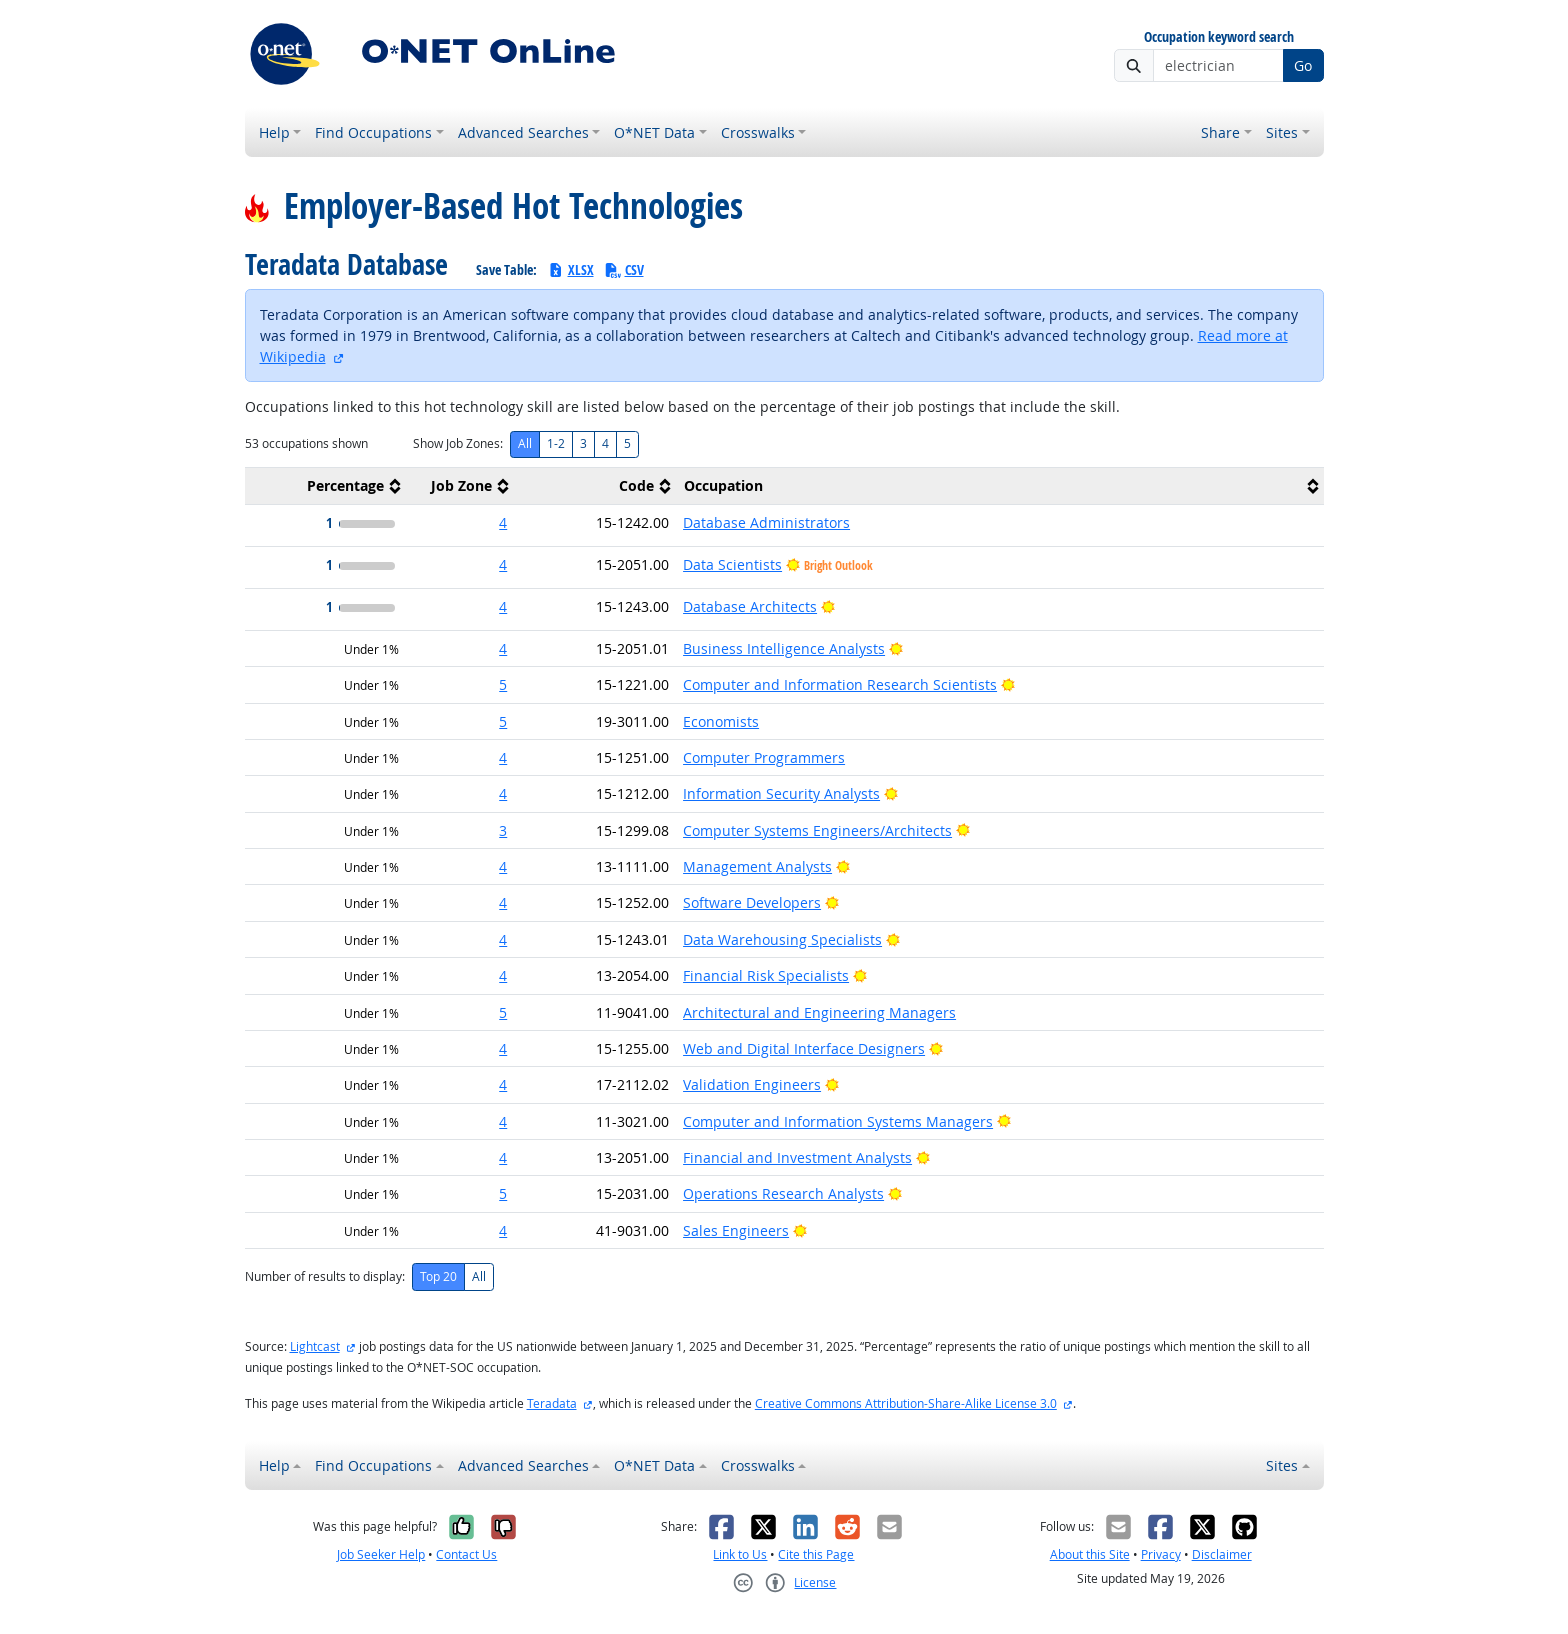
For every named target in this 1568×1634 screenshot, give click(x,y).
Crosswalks (758, 132)
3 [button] (503, 830)
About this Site (1090, 1554)
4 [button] (503, 522)
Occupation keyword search (1219, 37)
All (525, 443)
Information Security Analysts (781, 793)
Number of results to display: (325, 1276)
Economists (721, 721)
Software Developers (752, 902)
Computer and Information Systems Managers (838, 1121)
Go (1303, 65)
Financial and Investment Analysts (797, 1157)
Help (274, 132)
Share (1220, 132)
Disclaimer (1222, 1554)
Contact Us (466, 1554)
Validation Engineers (752, 1084)
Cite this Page (816, 1554)
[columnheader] (326, 486)
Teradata (552, 1403)
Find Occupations (373, 132)
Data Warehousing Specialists (782, 939)
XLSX (570, 269)
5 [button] (503, 684)
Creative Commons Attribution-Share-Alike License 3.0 (906, 1403)
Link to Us (740, 1554)
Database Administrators (766, 522)
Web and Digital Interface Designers (804, 1048)
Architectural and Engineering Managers (819, 1012)
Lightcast (315, 1346)
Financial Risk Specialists (766, 975)
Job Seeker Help (381, 1554)
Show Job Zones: (458, 443)
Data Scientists (732, 564)
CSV (624, 269)
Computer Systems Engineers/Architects (817, 830)
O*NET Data (654, 132)
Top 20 (438, 1276)
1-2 (556, 443)
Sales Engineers (736, 1230)
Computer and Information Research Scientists (840, 684)
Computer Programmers (764, 757)
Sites (1282, 132)
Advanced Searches (523, 132)
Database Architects (750, 606)
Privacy (1161, 1554)
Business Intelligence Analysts (784, 648)
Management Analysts (757, 866)
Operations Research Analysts (783, 1193)
